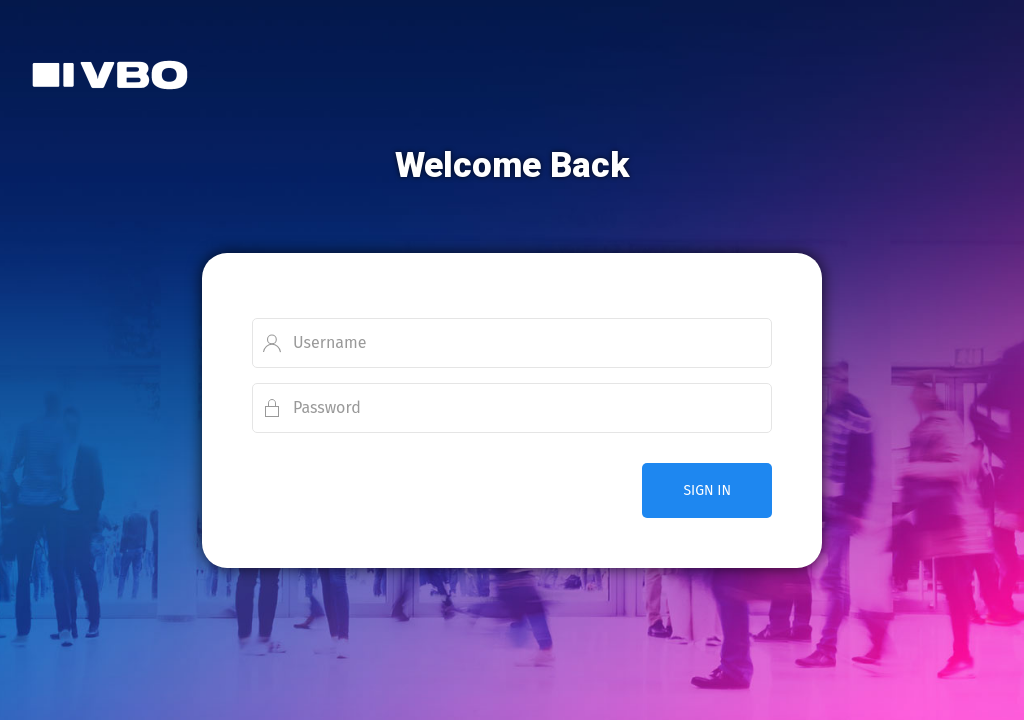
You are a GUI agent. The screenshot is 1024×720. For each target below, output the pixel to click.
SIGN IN (707, 490)
